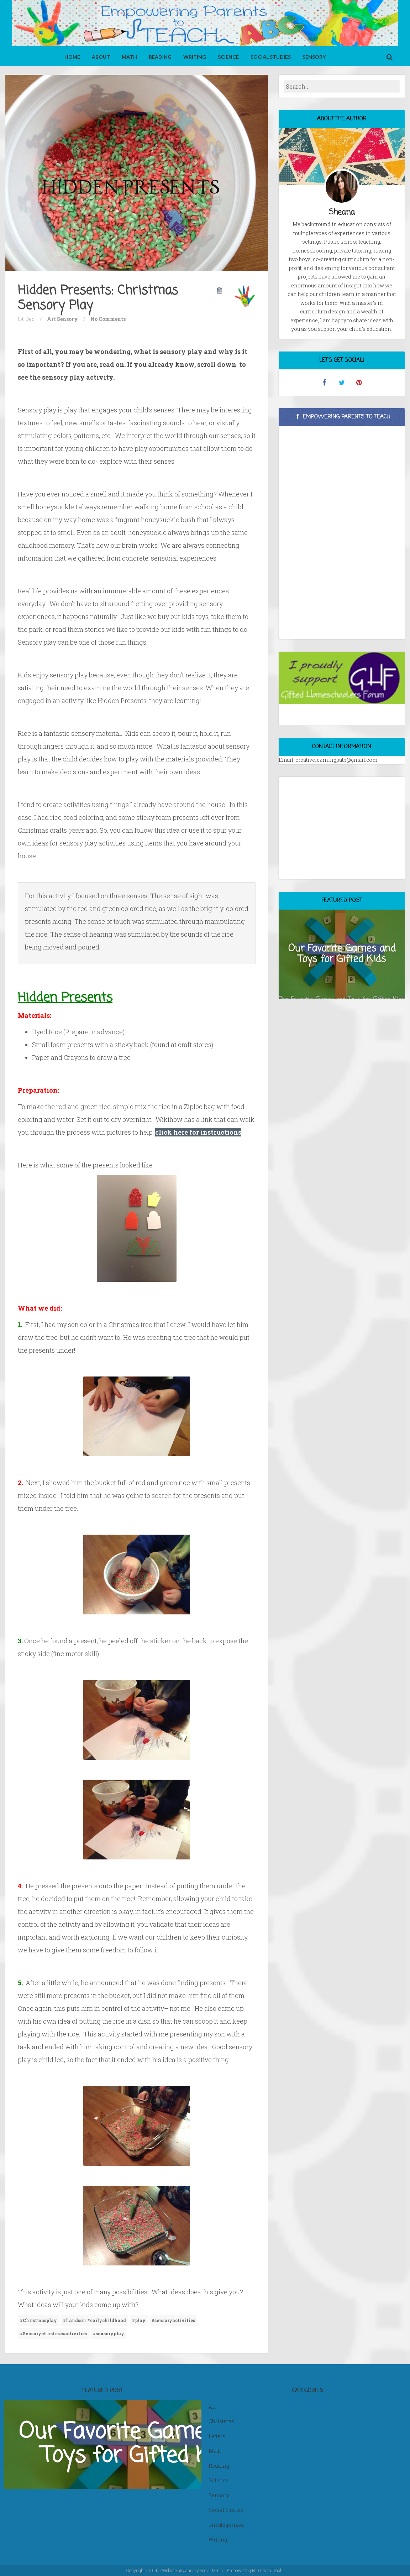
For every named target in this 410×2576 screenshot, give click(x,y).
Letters (217, 2436)
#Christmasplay (38, 2320)
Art (51, 319)
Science (228, 57)
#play (139, 2320)
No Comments (108, 319)
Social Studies (271, 57)
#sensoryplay (108, 2333)
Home (72, 57)
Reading (160, 57)
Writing (194, 57)
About (101, 57)
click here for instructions (198, 1132)
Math (129, 57)
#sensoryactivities (173, 2320)
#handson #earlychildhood (94, 2320)
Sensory (314, 57)
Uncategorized (226, 2525)
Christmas (221, 2421)
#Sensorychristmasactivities (53, 2333)
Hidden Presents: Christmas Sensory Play (98, 298)
